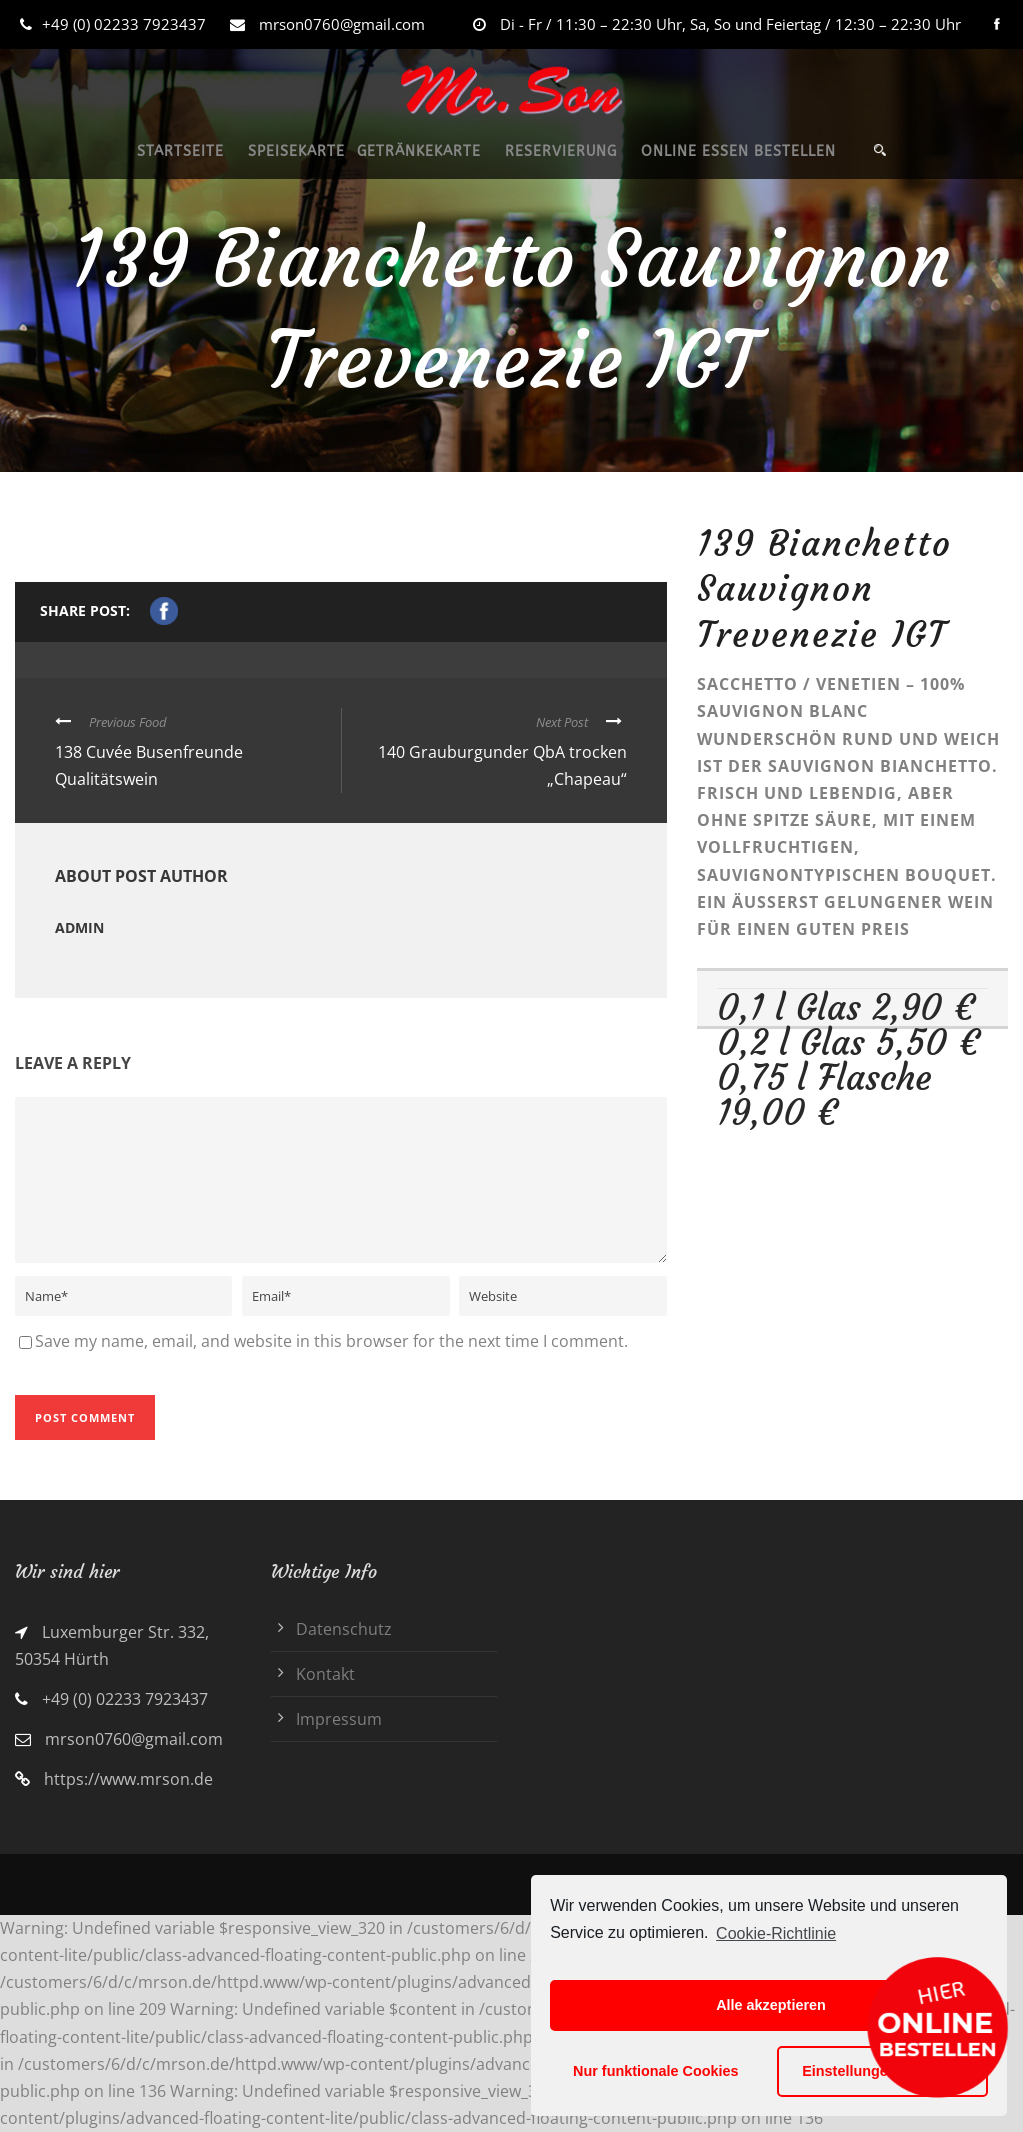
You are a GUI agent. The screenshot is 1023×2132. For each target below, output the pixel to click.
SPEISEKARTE (296, 151)
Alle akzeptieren (771, 2005)
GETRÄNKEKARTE (419, 151)
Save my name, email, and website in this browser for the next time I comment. (331, 1341)
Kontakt (325, 1674)
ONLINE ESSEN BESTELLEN (738, 151)
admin (79, 927)
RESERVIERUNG (561, 151)
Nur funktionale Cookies (656, 2071)
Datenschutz (344, 1629)
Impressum (339, 1719)
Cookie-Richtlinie (776, 1933)
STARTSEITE (180, 151)
